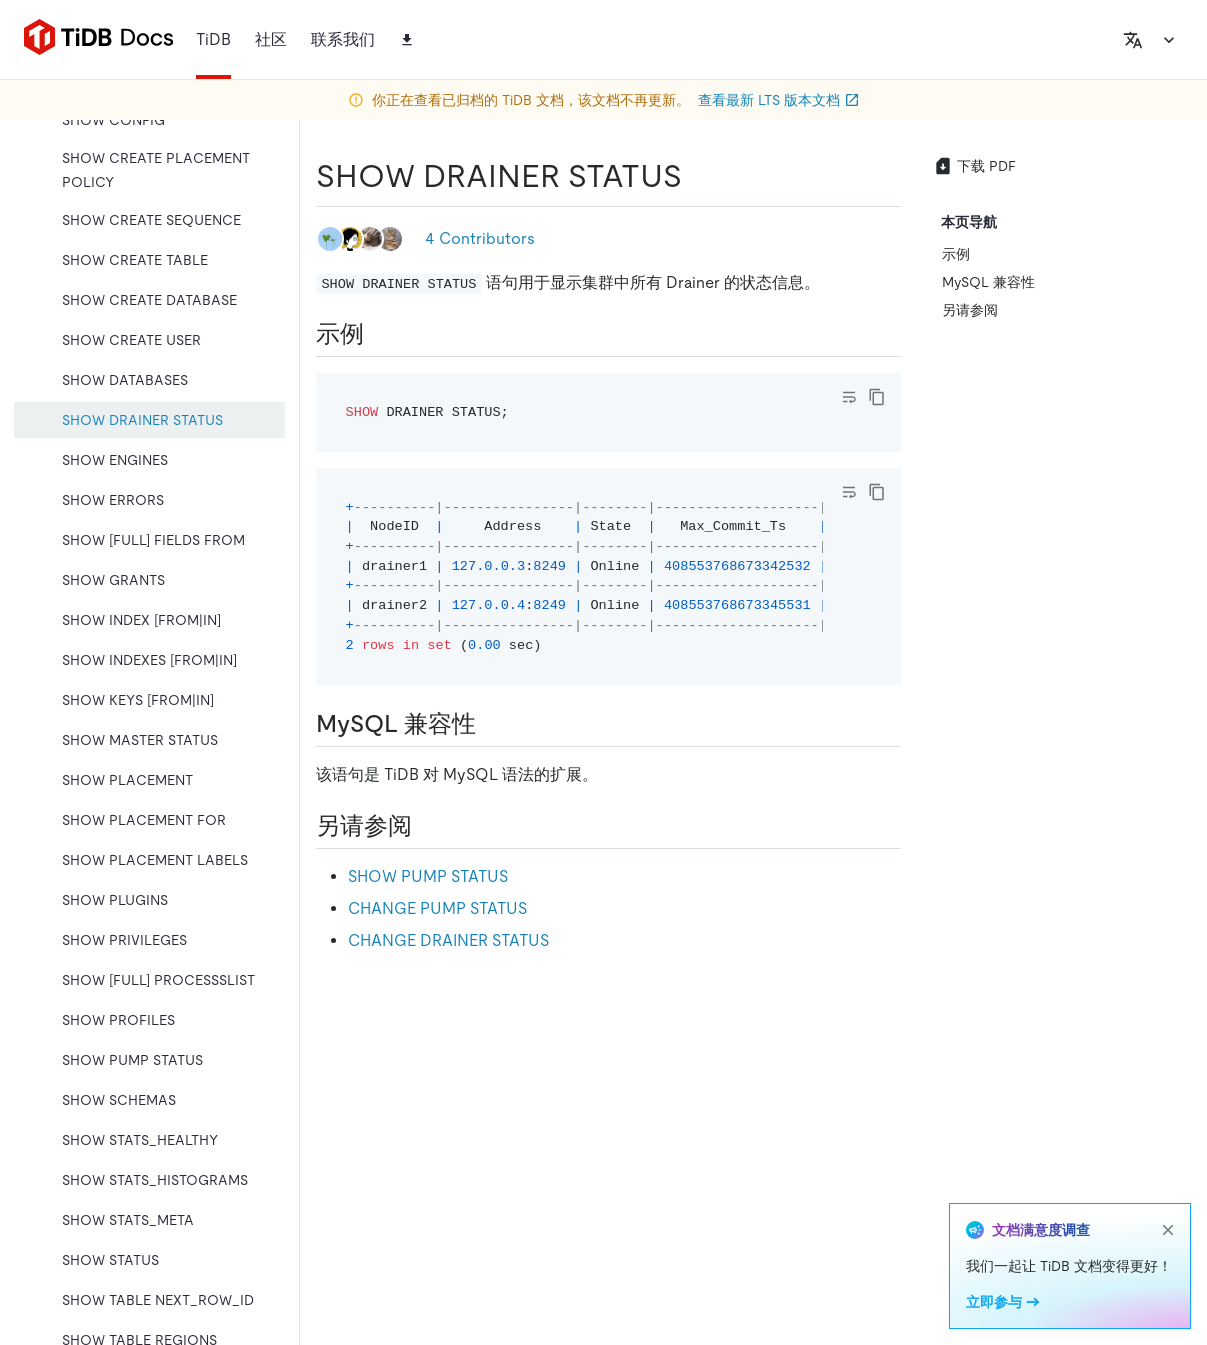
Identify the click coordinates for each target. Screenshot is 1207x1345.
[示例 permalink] (380, 334)
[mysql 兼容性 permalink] (492, 724)
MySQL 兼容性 (988, 282)
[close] (1168, 1230)
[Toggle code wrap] (849, 397)
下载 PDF (974, 166)
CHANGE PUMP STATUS (437, 908)
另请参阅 (970, 310)
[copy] (877, 397)
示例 (956, 254)
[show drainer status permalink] (698, 176)
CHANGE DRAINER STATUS (448, 940)
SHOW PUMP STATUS (428, 876)
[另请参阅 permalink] (428, 826)
